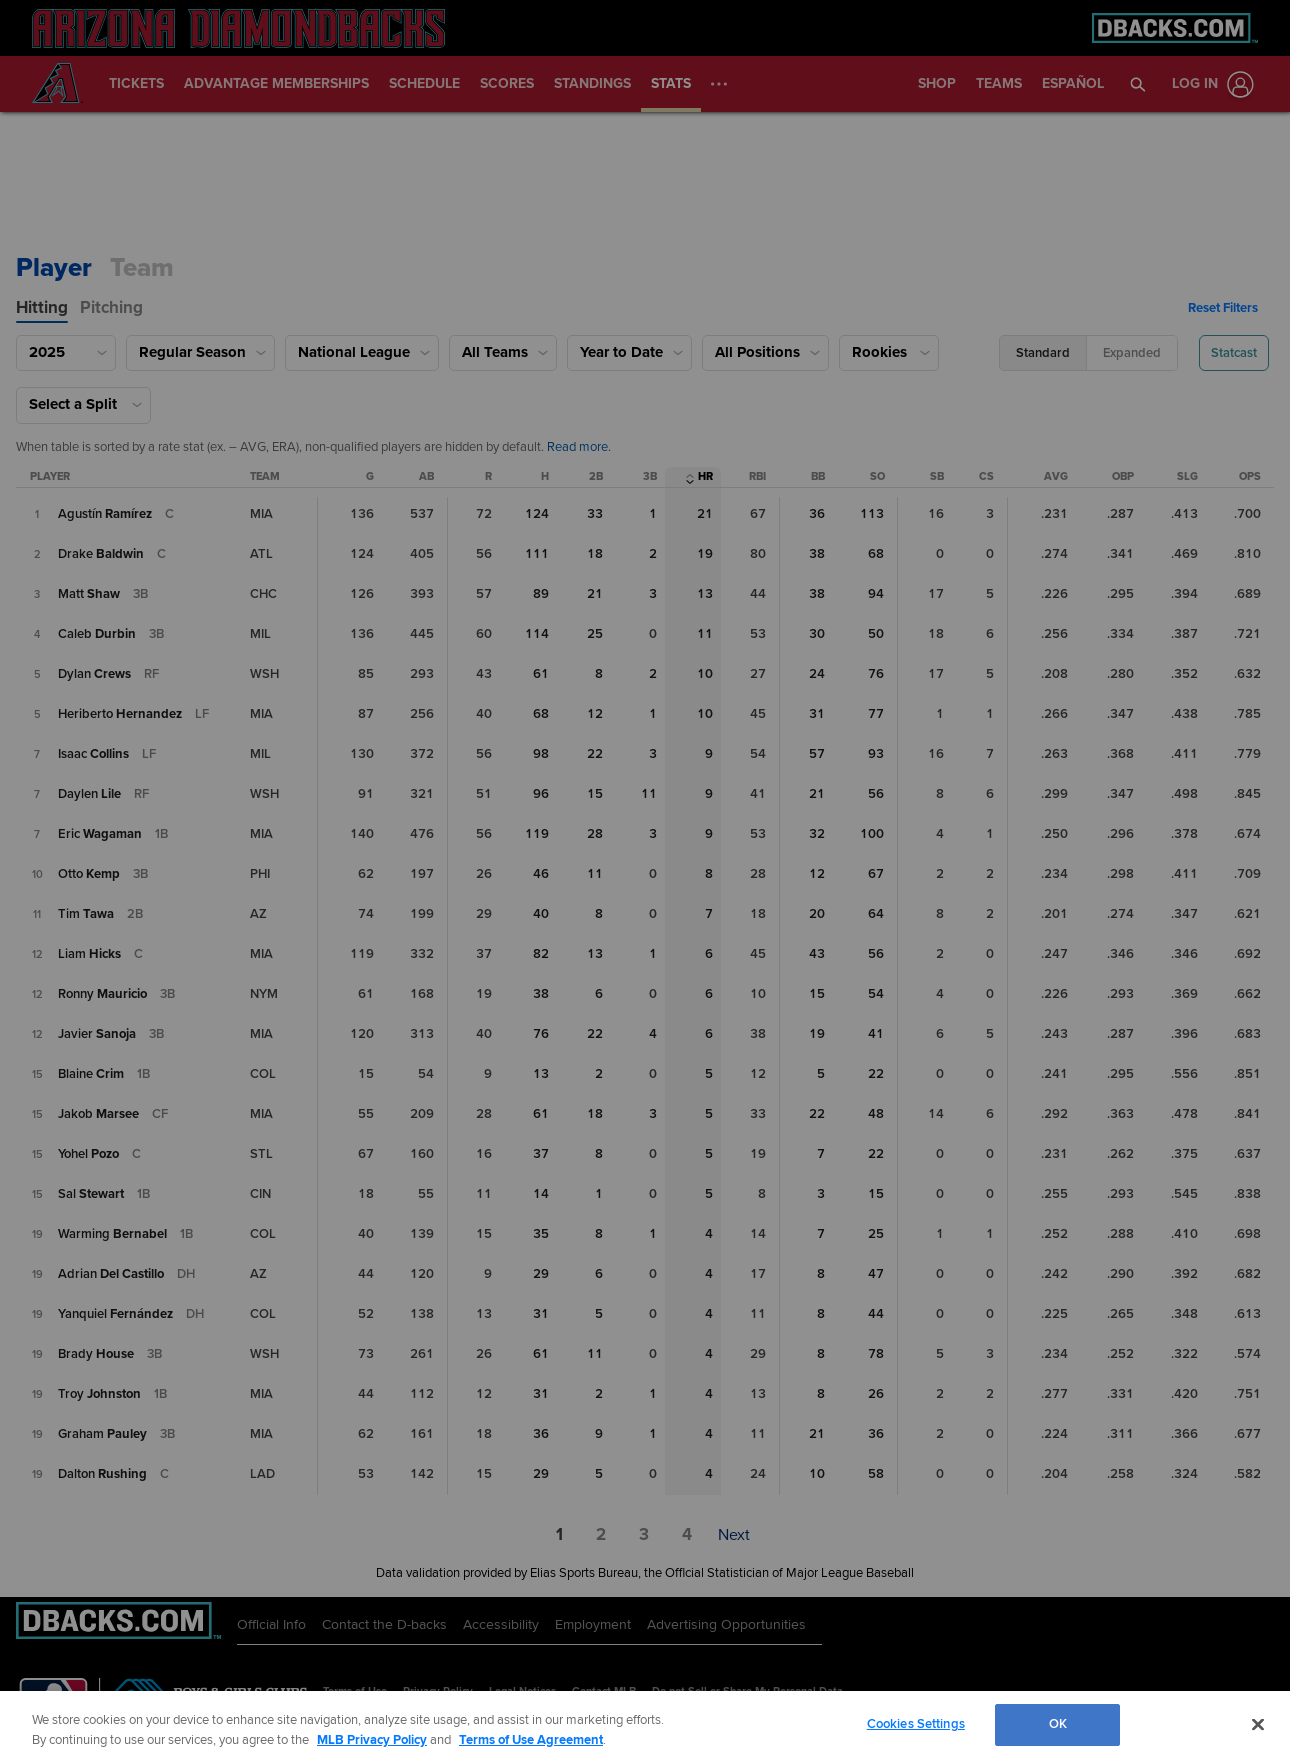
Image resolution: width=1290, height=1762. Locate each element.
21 (705, 514)
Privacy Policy (438, 1691)
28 (595, 834)
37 (541, 1154)
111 (537, 554)
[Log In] (1209, 84)
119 (537, 834)
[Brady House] (96, 1354)
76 (876, 674)
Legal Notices (522, 1691)
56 (876, 794)
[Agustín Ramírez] (105, 514)
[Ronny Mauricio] (102, 994)
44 (876, 1314)
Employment (593, 1624)
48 (876, 1114)
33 (595, 514)
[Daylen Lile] (89, 794)
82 (541, 954)
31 (817, 714)
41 (876, 1034)
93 (876, 754)
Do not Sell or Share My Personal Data (747, 1691)
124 (537, 514)
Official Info (271, 1624)
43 (817, 954)
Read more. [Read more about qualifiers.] (579, 447)
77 (876, 714)
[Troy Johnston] (99, 1394)
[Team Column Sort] (265, 477)
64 (876, 914)
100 (872, 834)
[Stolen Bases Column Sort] (937, 477)
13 (705, 594)
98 (541, 754)
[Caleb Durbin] (97, 634)
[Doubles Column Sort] (596, 477)
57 (817, 754)
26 (876, 1394)
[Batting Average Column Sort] (1056, 477)
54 (876, 994)
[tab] (42, 308)
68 (876, 554)
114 (537, 634)
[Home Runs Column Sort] (705, 477)
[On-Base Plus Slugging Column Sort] (1250, 477)
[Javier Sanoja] (97, 1034)
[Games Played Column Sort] (370, 477)
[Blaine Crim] (91, 1074)
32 (817, 834)
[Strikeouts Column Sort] (877, 477)
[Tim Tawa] (86, 914)
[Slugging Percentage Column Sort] (1187, 477)
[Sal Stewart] (91, 1194)
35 (541, 1234)
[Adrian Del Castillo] (111, 1274)
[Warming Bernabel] (112, 1234)
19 (705, 554)
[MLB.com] (53, 1697)
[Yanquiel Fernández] (115, 1314)
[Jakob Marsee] (98, 1114)
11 (705, 634)
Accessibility (501, 1624)
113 (872, 514)
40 (541, 914)
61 (541, 674)
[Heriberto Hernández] (120, 714)
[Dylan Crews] (94, 674)
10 (705, 674)
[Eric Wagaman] (100, 834)
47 (876, 1274)
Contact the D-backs (384, 1624)
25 (595, 634)
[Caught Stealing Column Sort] (986, 477)
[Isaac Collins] (93, 754)
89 (541, 594)
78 (876, 1354)
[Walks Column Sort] (818, 477)
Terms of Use (355, 1691)
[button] (1138, 84)
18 (595, 554)
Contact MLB (604, 1691)
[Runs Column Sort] (488, 477)
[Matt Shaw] (89, 594)
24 (817, 674)
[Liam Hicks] (89, 954)
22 (595, 754)
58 (876, 1474)
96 (541, 794)
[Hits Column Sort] (545, 477)
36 (817, 514)
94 (876, 594)
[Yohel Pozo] (88, 1154)
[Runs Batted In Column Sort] (757, 477)
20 (817, 914)
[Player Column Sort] (50, 477)
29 (541, 1274)
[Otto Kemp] (89, 874)
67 (876, 874)
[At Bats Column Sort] (426, 477)
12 (595, 714)
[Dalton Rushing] (102, 1474)
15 (595, 794)
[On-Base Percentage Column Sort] (1123, 477)
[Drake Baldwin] (101, 554)
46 (541, 874)
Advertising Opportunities (726, 1624)
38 (817, 554)
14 (541, 1194)
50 (876, 634)
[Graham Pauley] (102, 1434)
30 (817, 634)
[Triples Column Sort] (650, 477)
